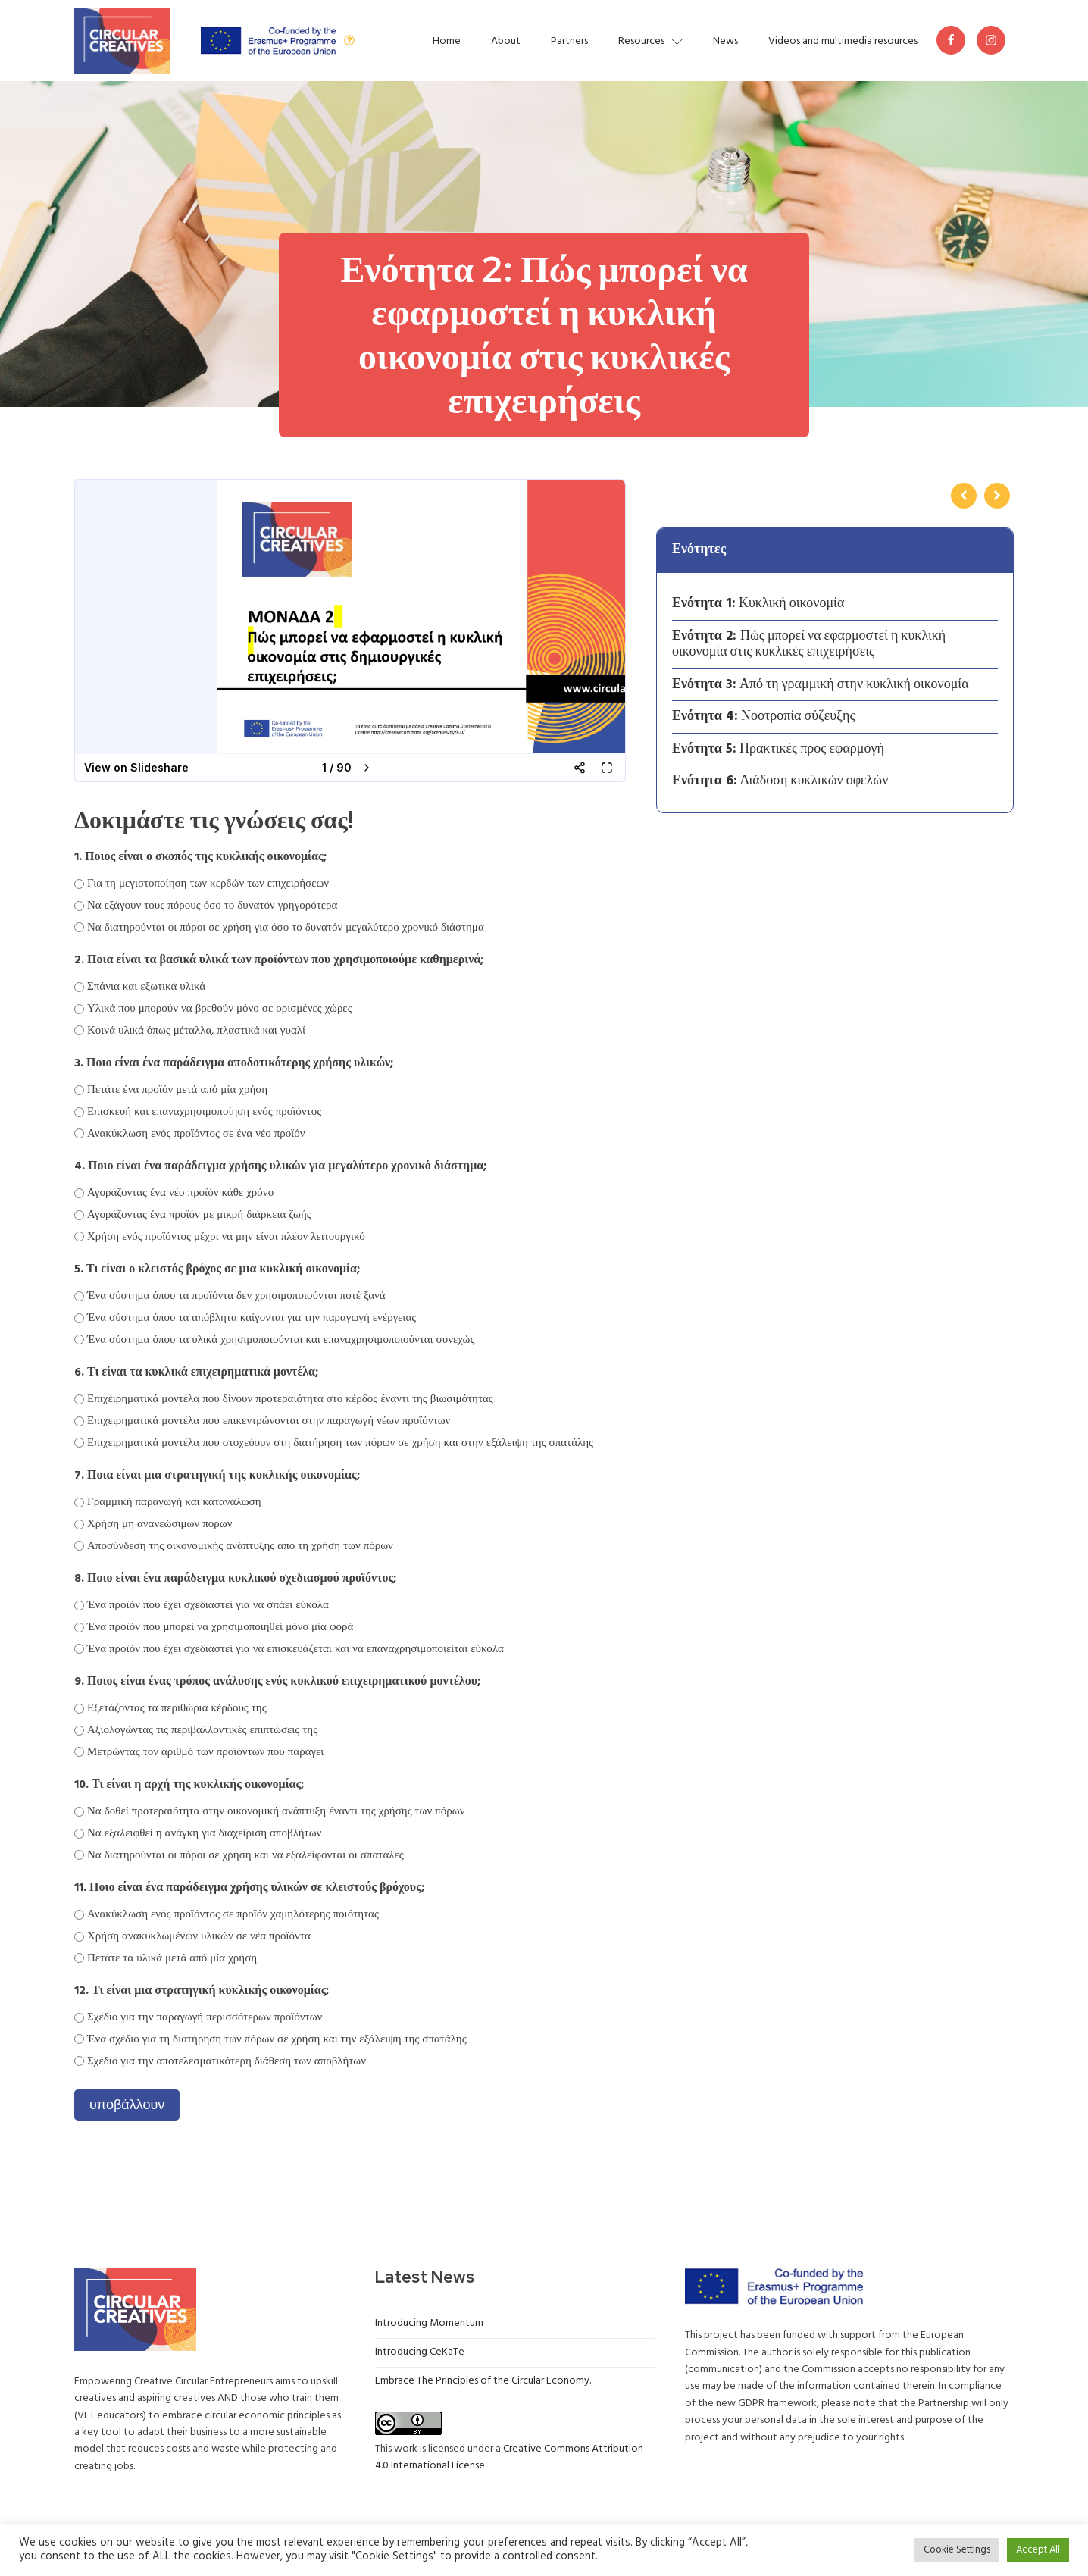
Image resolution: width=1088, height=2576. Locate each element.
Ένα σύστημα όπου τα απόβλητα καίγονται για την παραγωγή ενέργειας (251, 1318)
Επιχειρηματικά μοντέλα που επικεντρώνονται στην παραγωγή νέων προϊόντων (268, 1421)
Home (447, 41)
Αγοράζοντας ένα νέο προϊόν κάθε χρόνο (180, 1193)
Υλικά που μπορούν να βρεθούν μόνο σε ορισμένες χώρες (219, 1009)
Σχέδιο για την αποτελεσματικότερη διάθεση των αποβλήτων (226, 2061)
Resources (650, 41)
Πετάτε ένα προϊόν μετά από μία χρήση (177, 1090)
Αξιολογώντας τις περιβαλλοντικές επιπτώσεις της (202, 1730)
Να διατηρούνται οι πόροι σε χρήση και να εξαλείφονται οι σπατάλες (245, 1855)
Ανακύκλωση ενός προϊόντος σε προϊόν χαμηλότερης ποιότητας (233, 1914)
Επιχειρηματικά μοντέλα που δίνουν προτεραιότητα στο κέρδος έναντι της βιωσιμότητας (290, 1399)
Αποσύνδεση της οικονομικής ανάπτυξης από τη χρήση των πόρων (240, 1546)
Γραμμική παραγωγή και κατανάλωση (174, 1502)
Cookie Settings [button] (957, 2550)
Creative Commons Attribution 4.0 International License (509, 2457)
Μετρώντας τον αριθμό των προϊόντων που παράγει (205, 1752)
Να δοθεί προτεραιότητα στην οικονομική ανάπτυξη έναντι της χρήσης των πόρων (275, 1811)
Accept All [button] (1038, 2550)
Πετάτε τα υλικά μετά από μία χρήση (172, 1958)
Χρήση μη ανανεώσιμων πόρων (159, 1524)
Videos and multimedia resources (843, 41)
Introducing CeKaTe (419, 2352)
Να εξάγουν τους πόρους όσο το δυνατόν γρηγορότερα (212, 906)
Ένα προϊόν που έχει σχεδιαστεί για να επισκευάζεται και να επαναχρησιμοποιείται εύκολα (295, 1649)
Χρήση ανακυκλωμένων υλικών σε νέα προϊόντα (199, 1936)
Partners (569, 41)
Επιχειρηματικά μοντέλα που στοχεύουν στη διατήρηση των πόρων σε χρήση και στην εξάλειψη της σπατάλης (340, 1443)
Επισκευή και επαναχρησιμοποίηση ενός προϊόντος (204, 1112)
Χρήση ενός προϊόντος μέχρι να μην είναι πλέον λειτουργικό (226, 1237)
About (506, 41)
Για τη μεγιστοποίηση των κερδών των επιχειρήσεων (208, 884)
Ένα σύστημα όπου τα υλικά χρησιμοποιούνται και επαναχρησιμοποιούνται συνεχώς (280, 1340)
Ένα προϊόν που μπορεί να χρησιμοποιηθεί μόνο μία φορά (220, 1627)
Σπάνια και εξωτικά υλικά (146, 987)
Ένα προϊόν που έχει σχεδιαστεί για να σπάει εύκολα (208, 1605)
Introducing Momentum (429, 2323)
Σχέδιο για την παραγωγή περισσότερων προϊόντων (204, 2017)
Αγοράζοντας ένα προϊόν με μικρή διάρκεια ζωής (199, 1215)
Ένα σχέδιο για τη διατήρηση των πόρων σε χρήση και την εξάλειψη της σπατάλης (277, 2039)
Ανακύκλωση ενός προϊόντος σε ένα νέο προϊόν (196, 1134)
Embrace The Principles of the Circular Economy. (483, 2381)
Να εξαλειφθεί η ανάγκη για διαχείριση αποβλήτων (204, 1833)
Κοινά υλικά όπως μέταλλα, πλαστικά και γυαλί (196, 1031)
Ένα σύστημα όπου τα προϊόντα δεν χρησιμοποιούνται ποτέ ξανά (236, 1296)
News (725, 41)
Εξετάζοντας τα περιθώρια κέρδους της (177, 1708)
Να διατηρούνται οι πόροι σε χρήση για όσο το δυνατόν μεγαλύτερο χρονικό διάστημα (285, 928)
